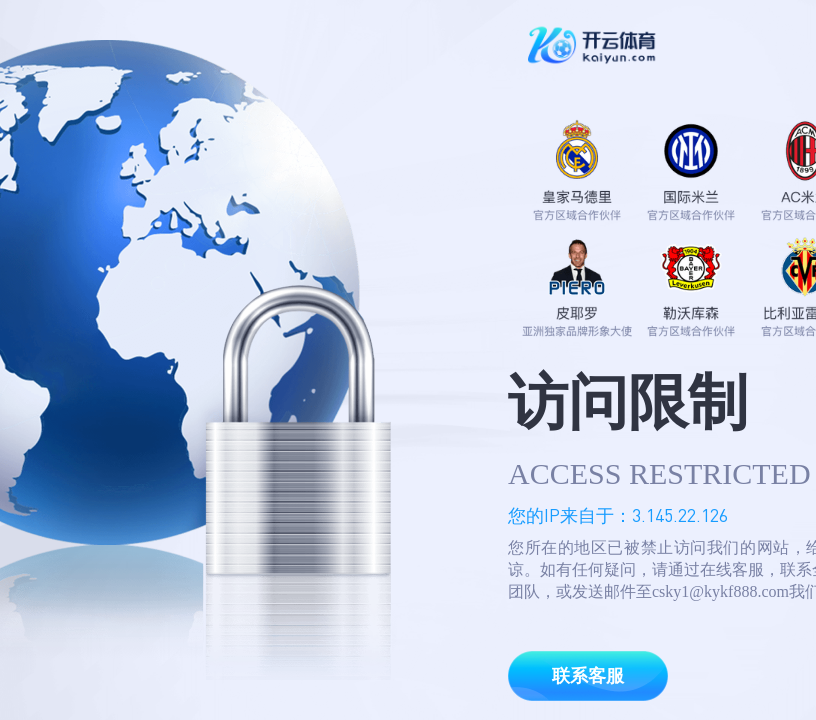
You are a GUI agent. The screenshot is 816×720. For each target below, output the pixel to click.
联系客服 (588, 676)
